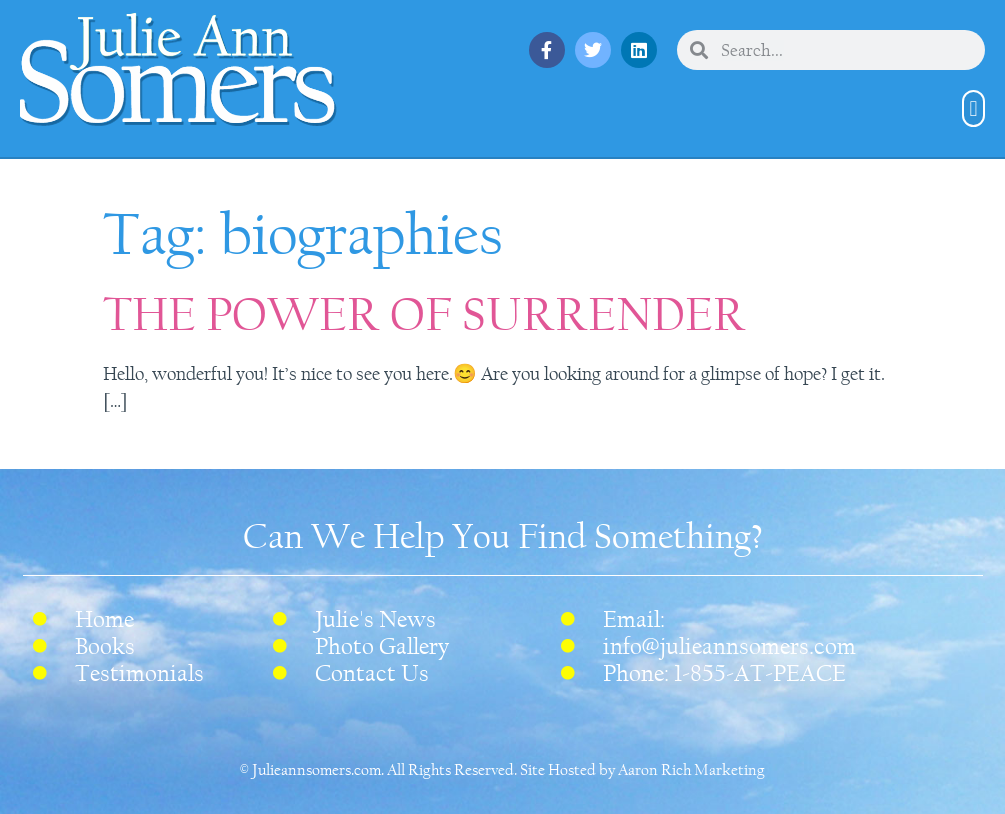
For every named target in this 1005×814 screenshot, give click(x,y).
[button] (973, 108)
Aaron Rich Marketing (691, 770)
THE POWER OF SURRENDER (424, 315)
